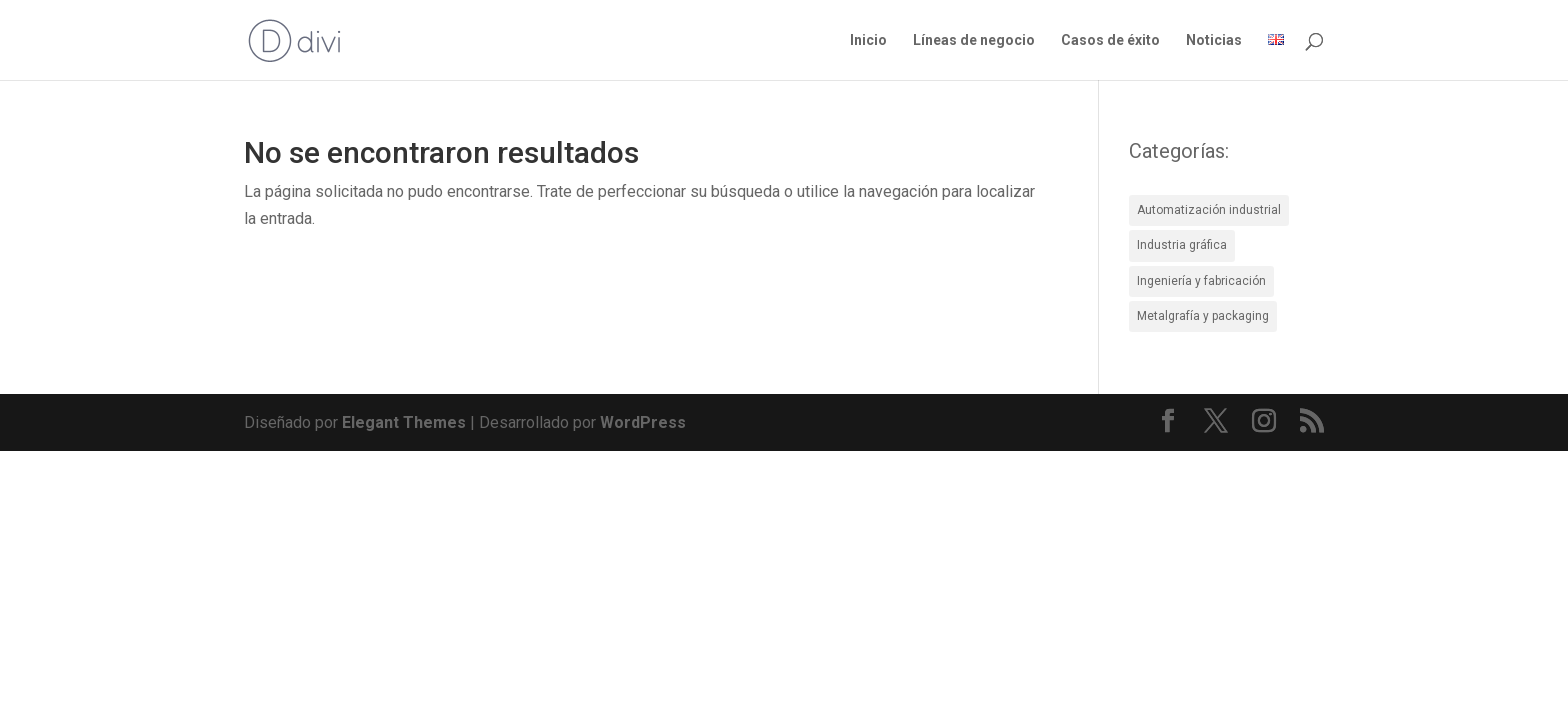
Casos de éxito (1110, 40)
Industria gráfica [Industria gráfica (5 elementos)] (1182, 245)
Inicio (868, 40)
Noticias (1214, 40)
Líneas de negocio (974, 40)
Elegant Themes (404, 422)
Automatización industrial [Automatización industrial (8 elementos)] (1209, 210)
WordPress (643, 422)
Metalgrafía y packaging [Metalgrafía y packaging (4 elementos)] (1203, 316)
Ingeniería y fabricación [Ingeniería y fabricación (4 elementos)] (1201, 281)
